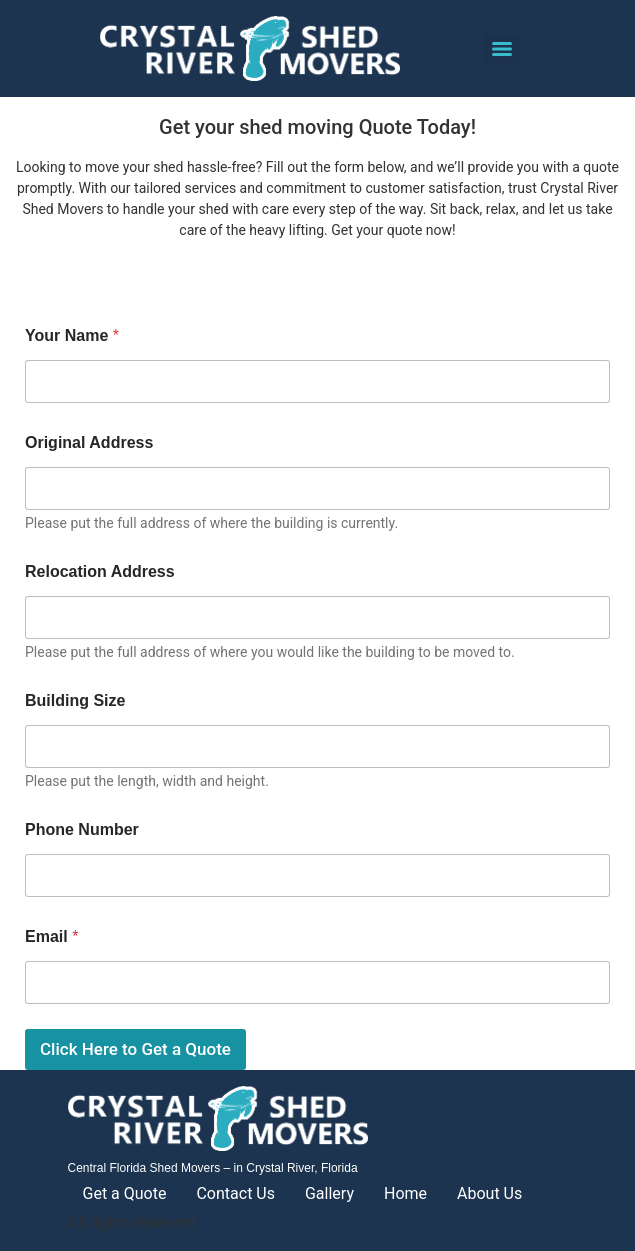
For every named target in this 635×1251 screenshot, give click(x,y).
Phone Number (82, 829)
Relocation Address (100, 571)
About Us (489, 1193)
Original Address (89, 442)
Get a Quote (125, 1193)
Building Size (75, 700)
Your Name (72, 335)
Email (51, 936)
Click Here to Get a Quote (135, 1049)
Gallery (329, 1193)
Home (405, 1193)
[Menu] (502, 49)
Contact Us (235, 1193)
